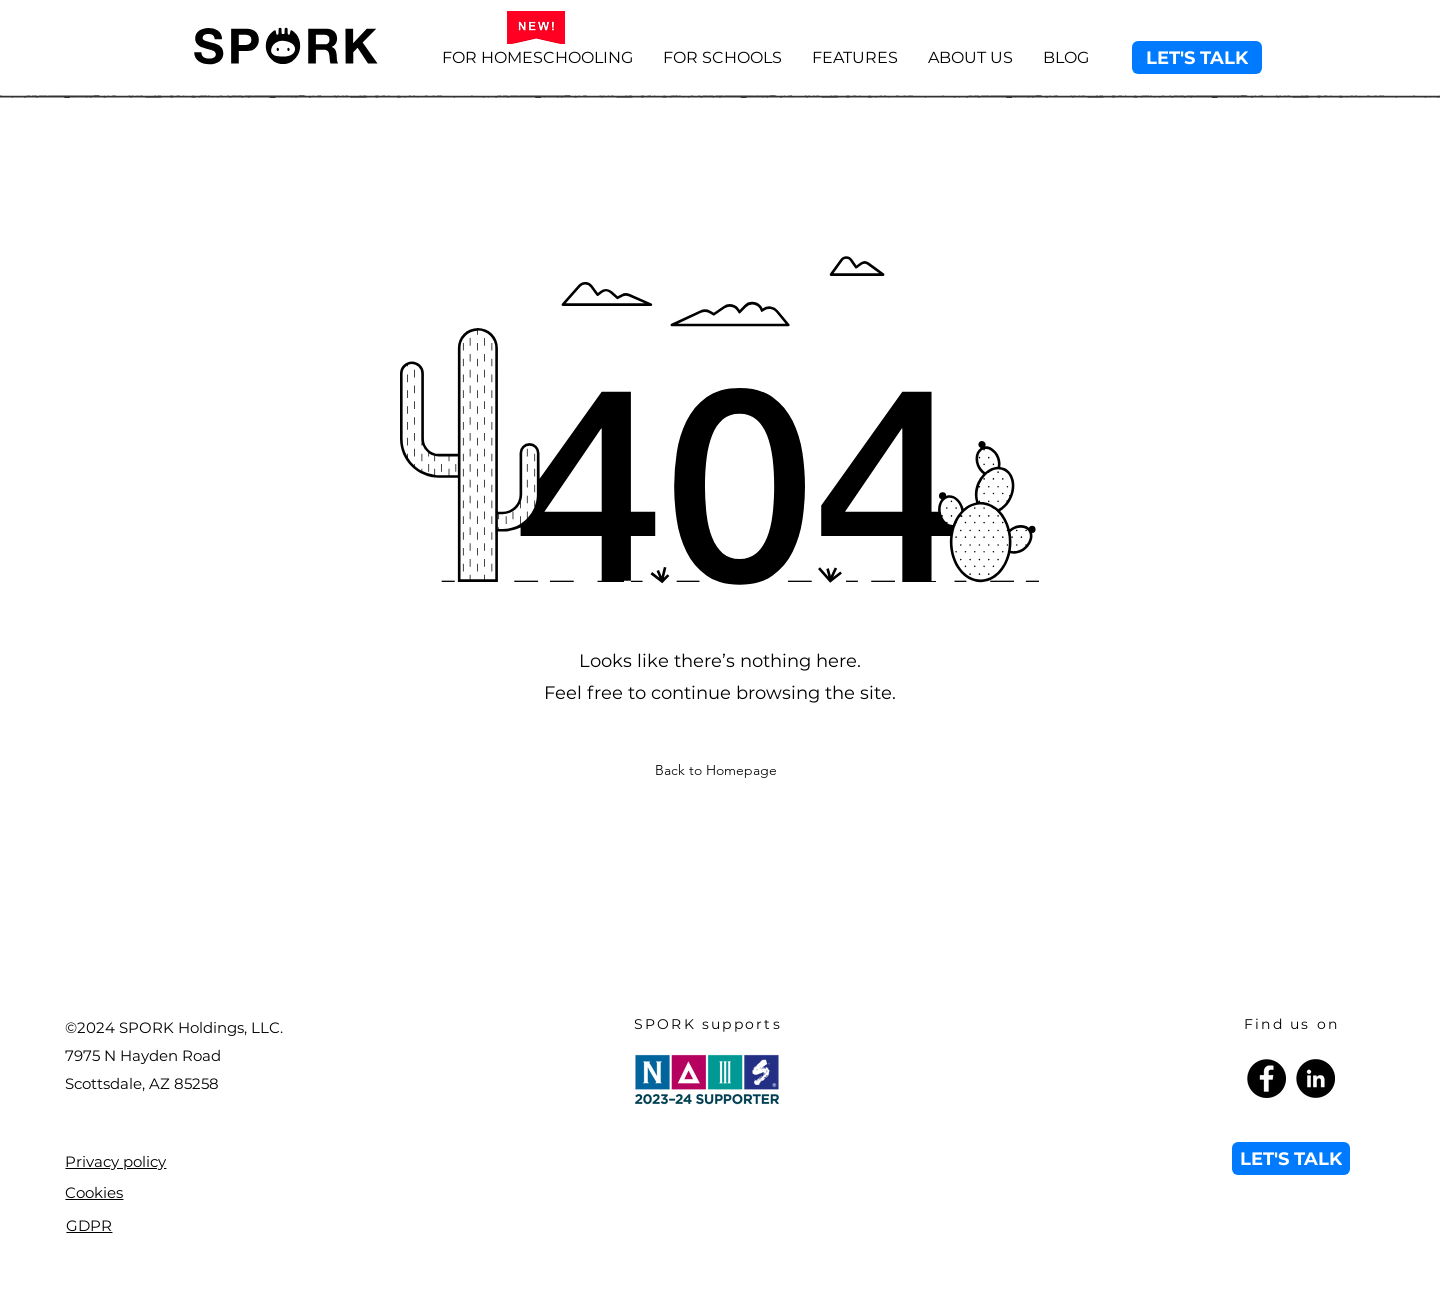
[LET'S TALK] (1197, 57)
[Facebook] (1266, 1078)
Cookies (94, 1192)
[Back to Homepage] (718, 770)
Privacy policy (115, 1161)
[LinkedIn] (1315, 1078)
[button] (855, 57)
